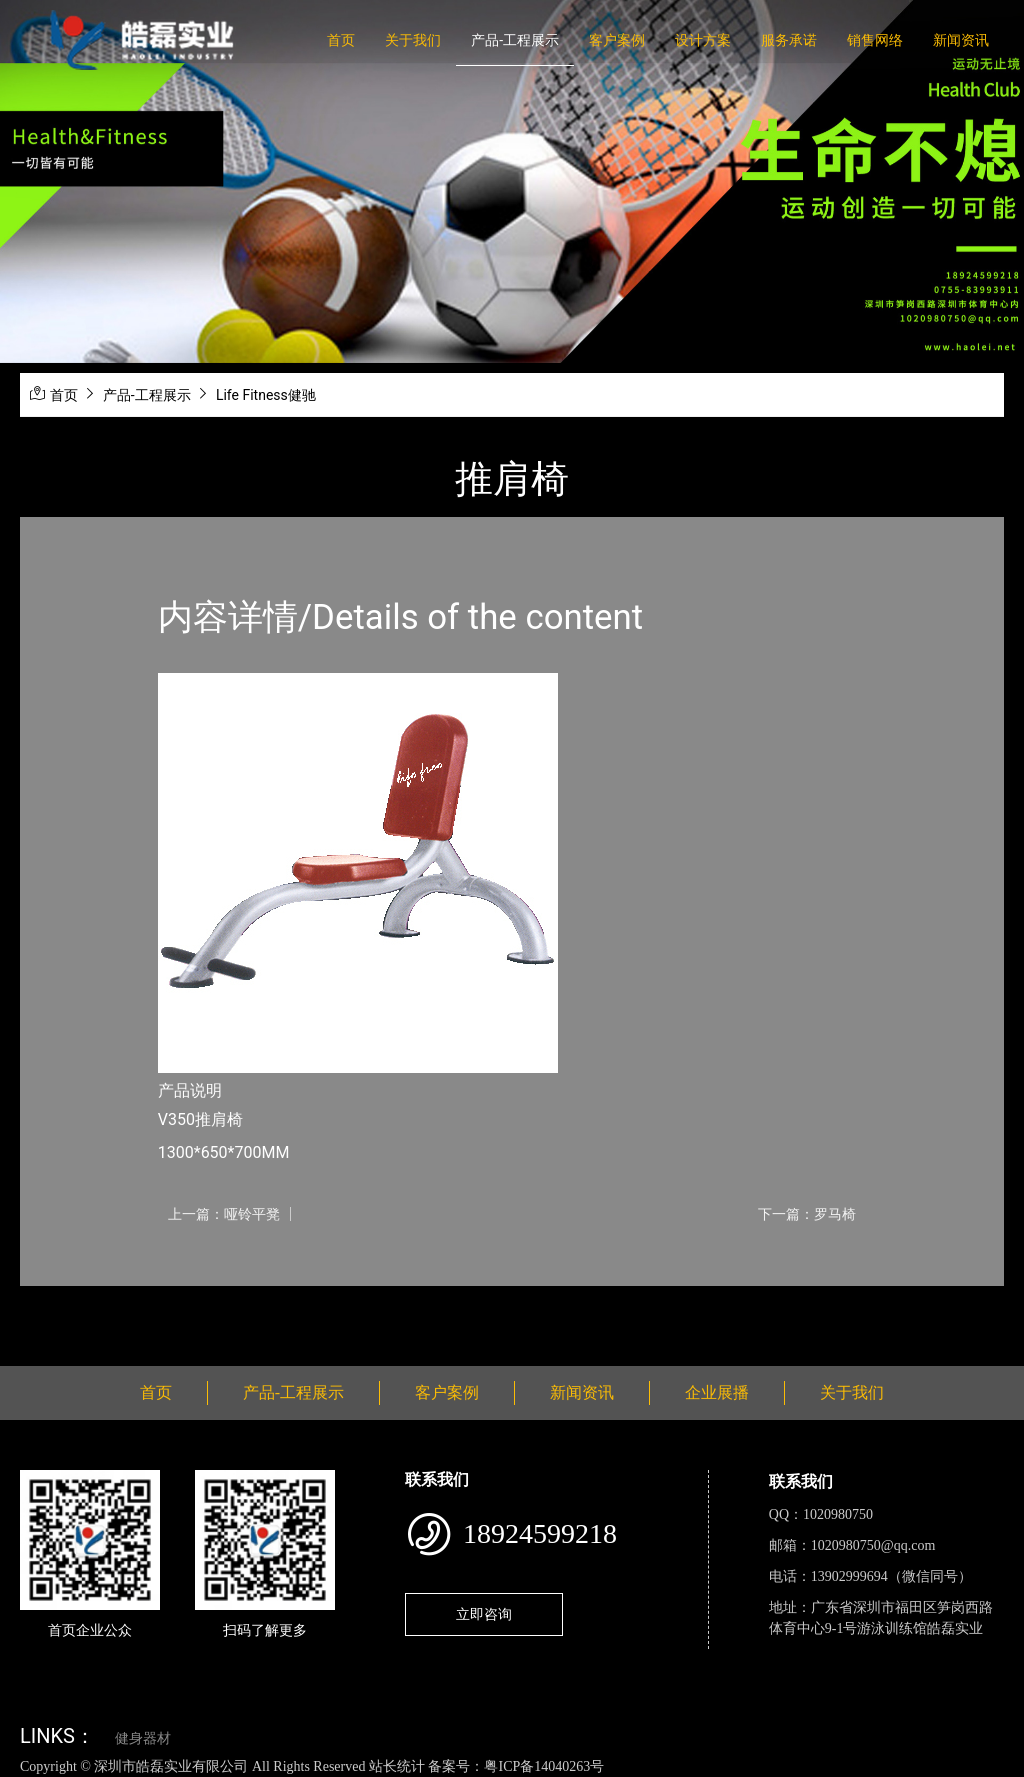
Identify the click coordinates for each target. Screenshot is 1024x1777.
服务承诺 (789, 40)
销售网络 (875, 40)
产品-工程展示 (515, 40)
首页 (341, 40)
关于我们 (413, 40)
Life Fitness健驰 (266, 395)
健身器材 (143, 1738)
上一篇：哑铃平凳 (224, 1214)
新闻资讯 (961, 40)
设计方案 (703, 40)
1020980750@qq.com (873, 1545)
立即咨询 (484, 1614)
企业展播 (717, 1392)
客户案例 (617, 40)
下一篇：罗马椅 (807, 1214)
